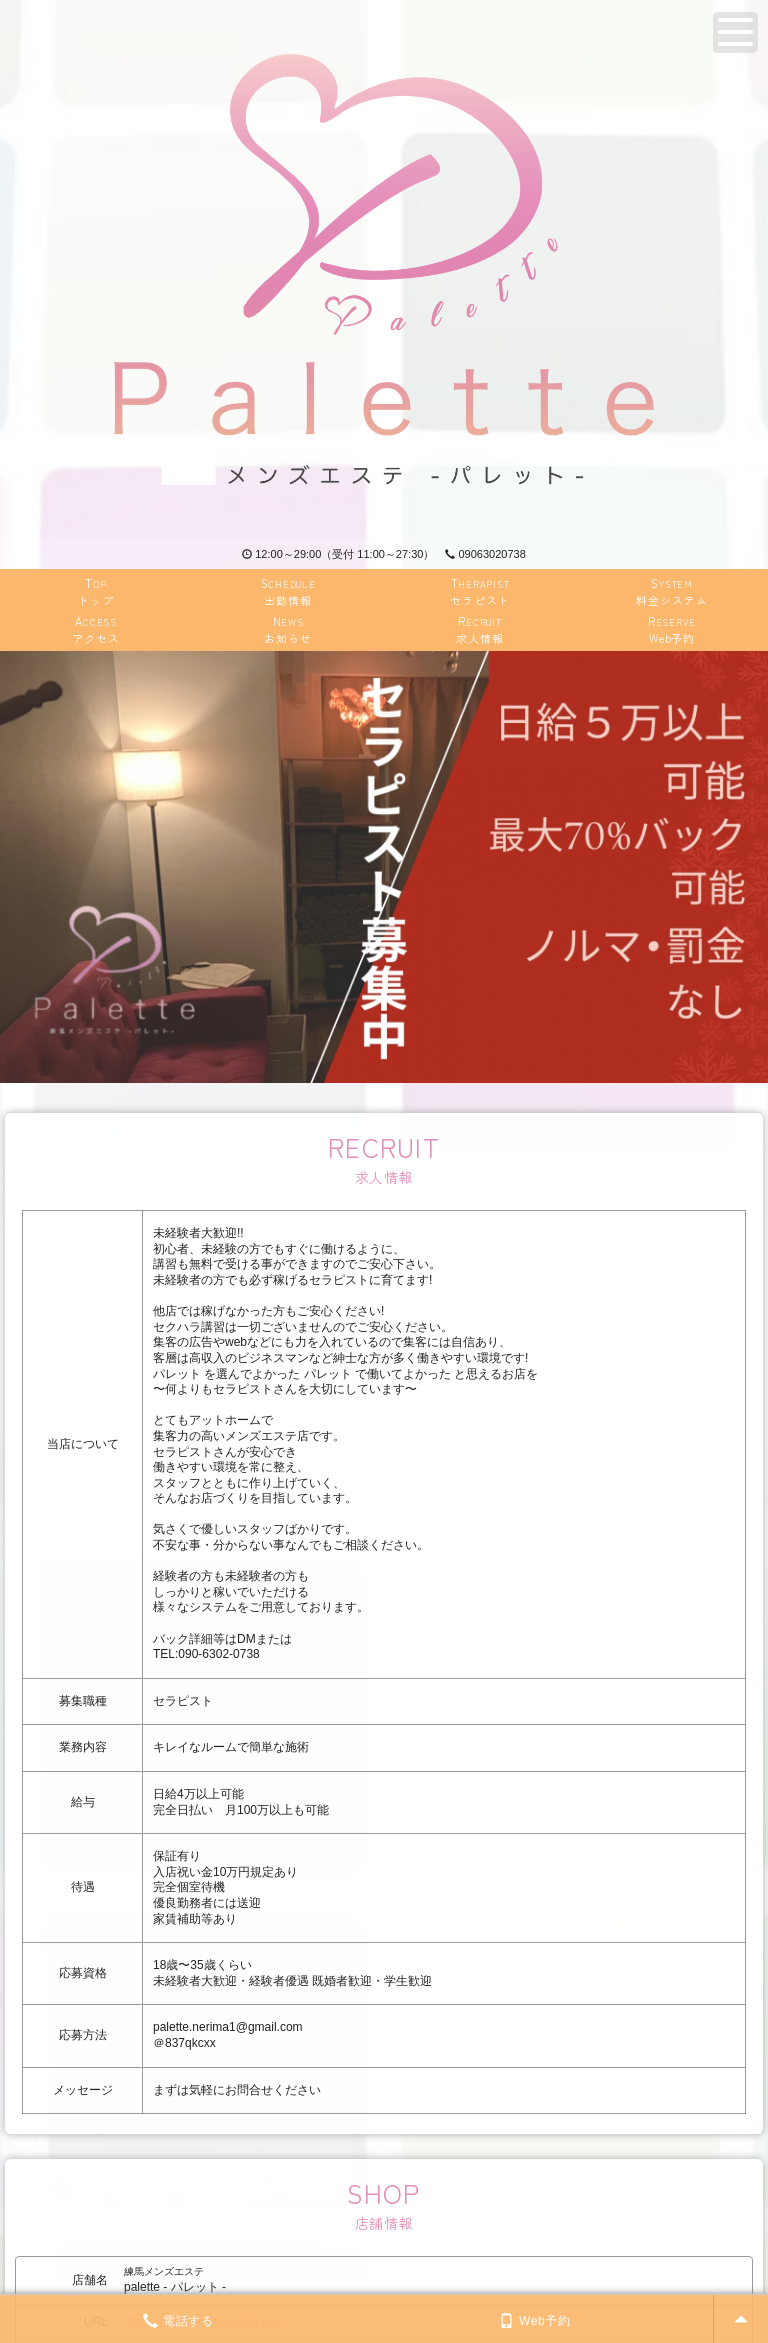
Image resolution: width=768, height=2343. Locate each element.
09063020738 (485, 554)
